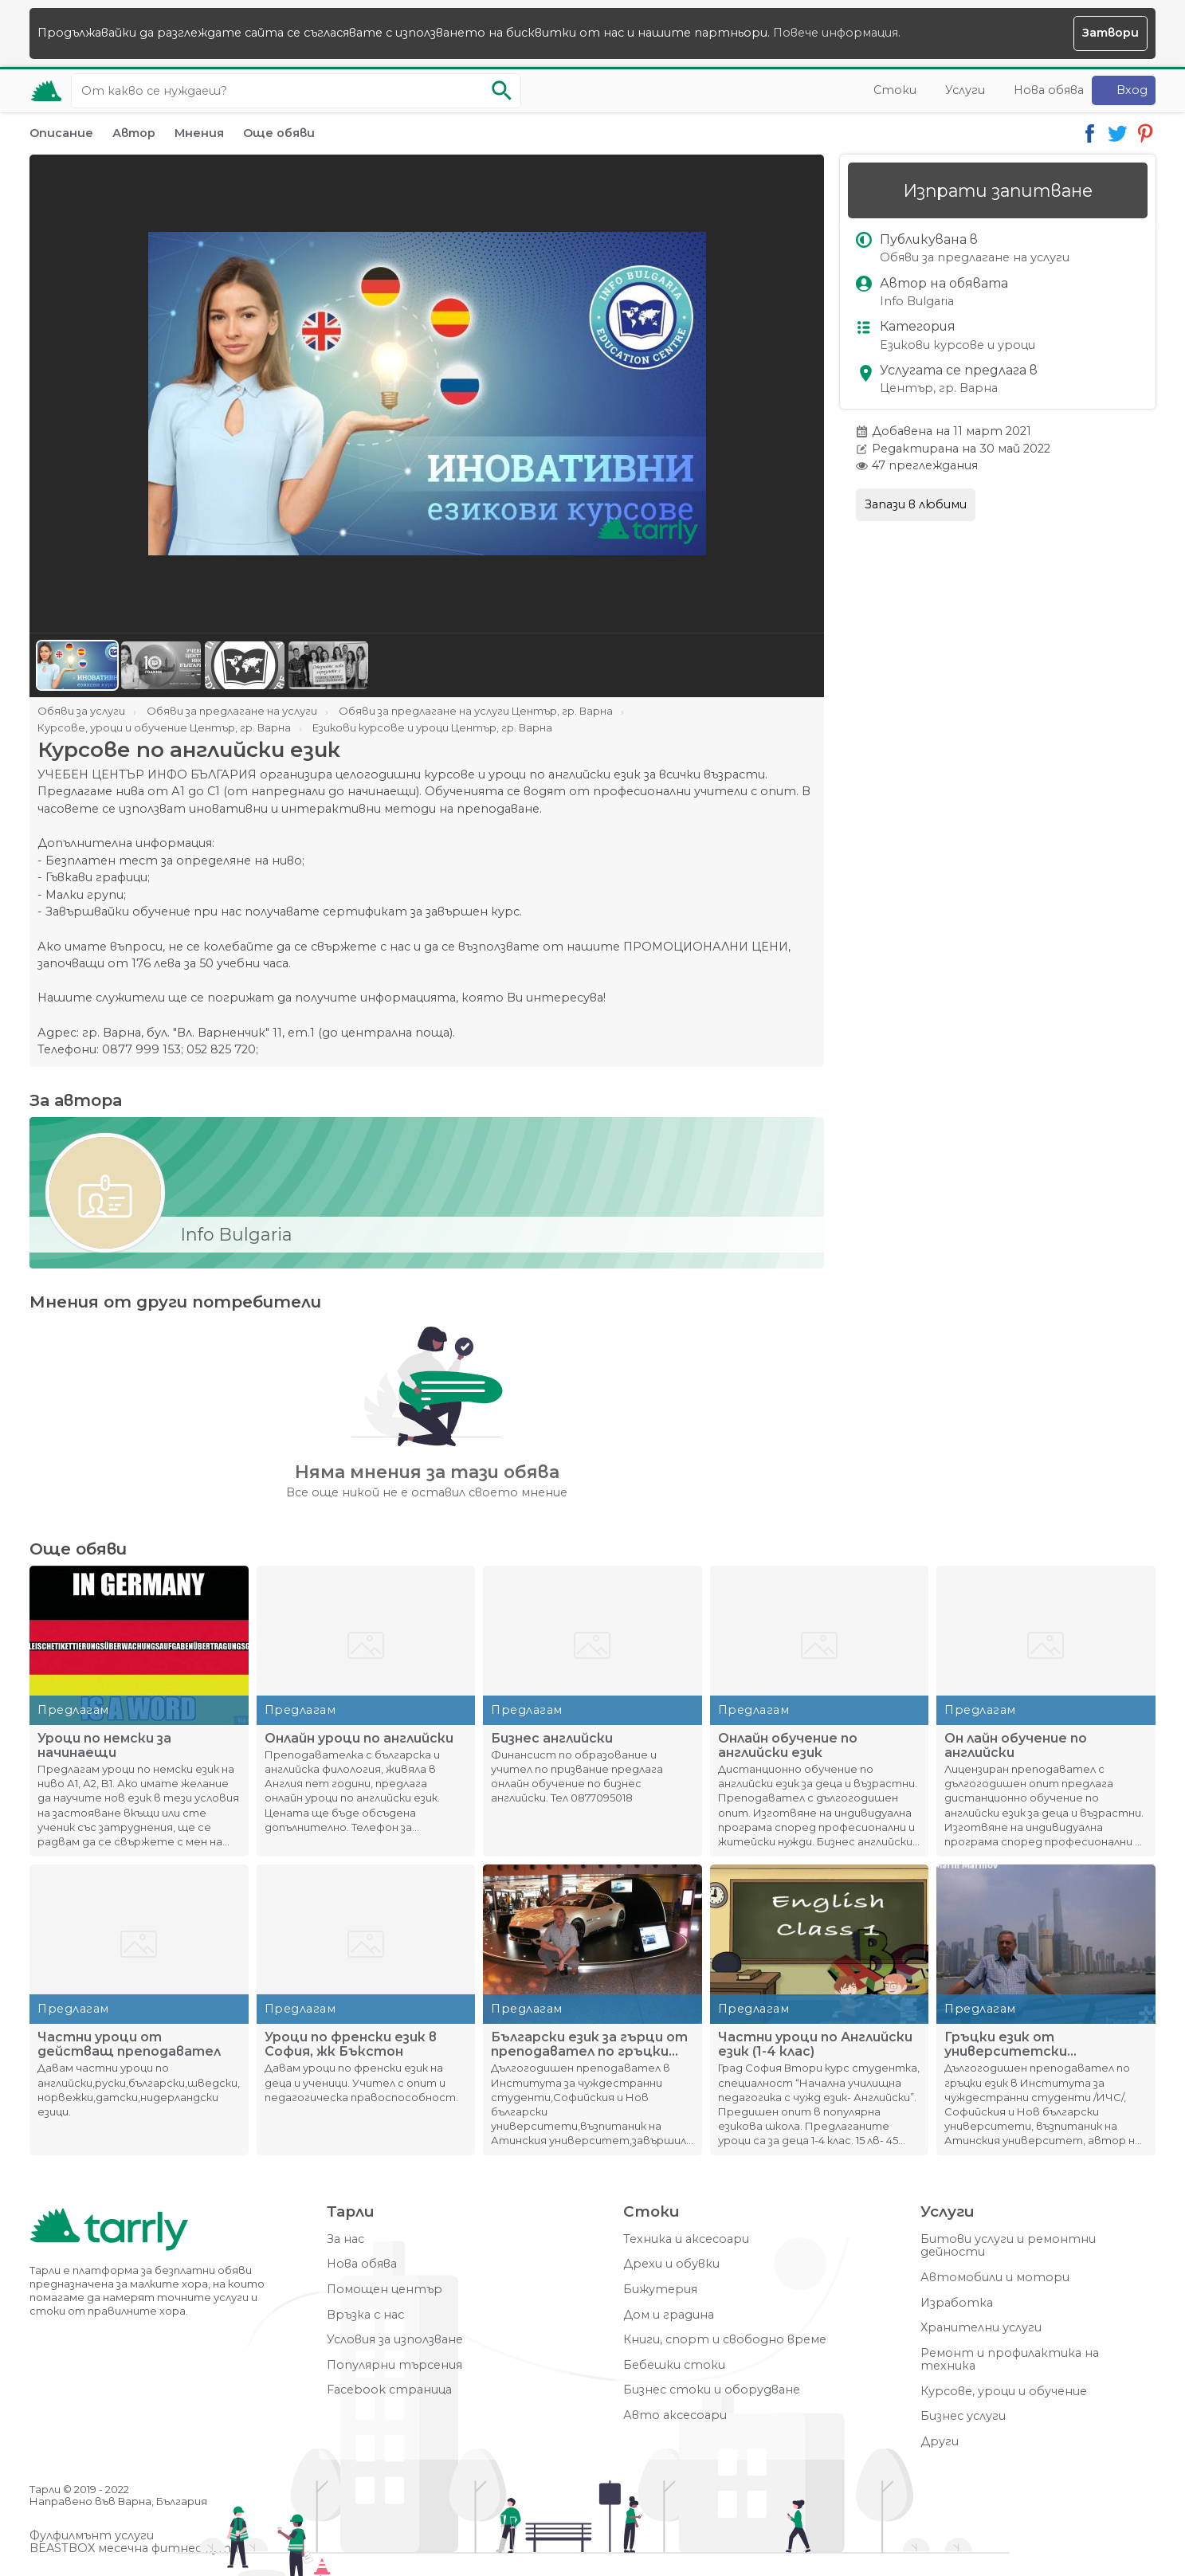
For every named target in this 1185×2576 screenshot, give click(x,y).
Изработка (956, 2303)
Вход (1132, 90)
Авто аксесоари (675, 2415)
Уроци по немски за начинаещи (104, 1745)
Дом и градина (668, 2315)
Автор (133, 133)
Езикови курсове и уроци (957, 345)
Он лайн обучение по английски (1015, 1745)
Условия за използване (395, 2340)
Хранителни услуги (981, 2328)
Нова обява (1049, 90)
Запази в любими (916, 504)
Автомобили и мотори (994, 2277)
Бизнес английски (552, 1738)
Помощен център (384, 2289)
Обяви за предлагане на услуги (974, 258)
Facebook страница (389, 2390)
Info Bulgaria (917, 301)
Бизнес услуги (963, 2416)
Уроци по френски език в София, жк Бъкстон (351, 2044)
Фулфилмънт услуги (91, 2536)
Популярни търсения (394, 2365)
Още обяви (279, 133)
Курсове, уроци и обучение (1003, 2391)
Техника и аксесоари (686, 2239)
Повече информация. (837, 32)
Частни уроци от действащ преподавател (129, 2044)
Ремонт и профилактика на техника (1009, 2360)
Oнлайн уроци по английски (359, 1738)
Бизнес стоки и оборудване (711, 2390)
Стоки (894, 90)
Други (939, 2442)
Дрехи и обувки (671, 2264)
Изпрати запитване (998, 190)
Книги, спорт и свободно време (724, 2340)
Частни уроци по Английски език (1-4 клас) (815, 2044)
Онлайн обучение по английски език (787, 1745)
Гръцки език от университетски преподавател (1005, 2044)
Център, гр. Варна (939, 388)
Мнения (199, 133)
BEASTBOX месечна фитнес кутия (137, 2548)
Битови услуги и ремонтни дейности (1008, 2246)
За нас (345, 2239)
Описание (61, 133)
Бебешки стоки (674, 2365)
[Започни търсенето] (501, 90)
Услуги (965, 90)
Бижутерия (660, 2289)
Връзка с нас (365, 2315)
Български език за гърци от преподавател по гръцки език (589, 2044)
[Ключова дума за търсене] (296, 90)
